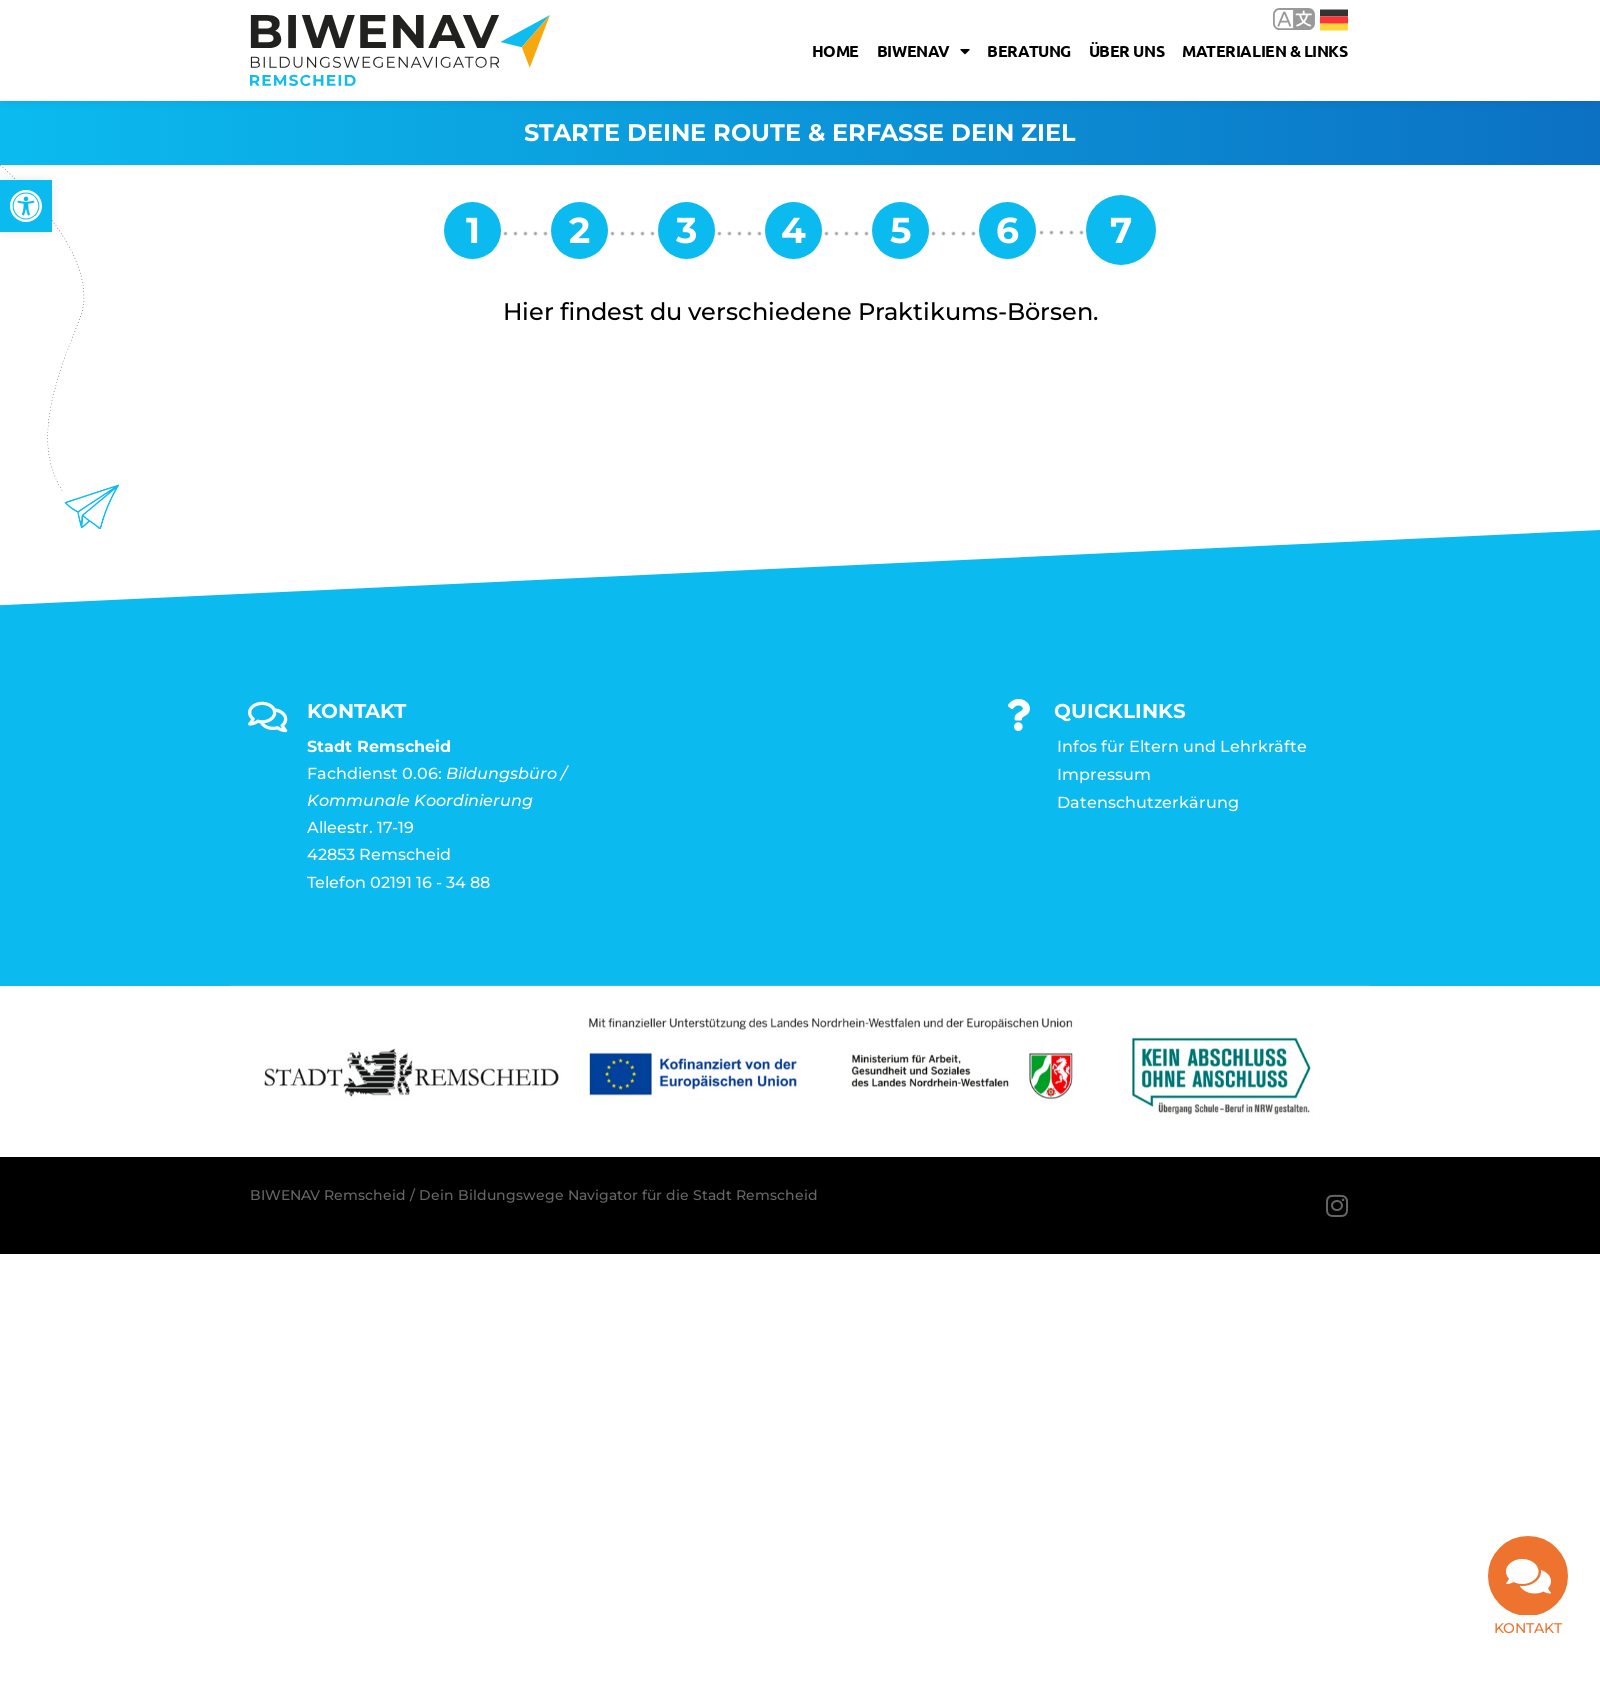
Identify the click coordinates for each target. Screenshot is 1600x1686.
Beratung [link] (1028, 50)
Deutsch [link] (1334, 20)
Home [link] (835, 50)
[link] (26, 206)
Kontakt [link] (1528, 1628)
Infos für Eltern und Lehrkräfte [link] (1182, 746)
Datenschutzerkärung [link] (1148, 802)
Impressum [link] (1104, 774)
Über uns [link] (1126, 50)
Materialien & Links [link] (1264, 50)
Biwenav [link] (923, 51)
